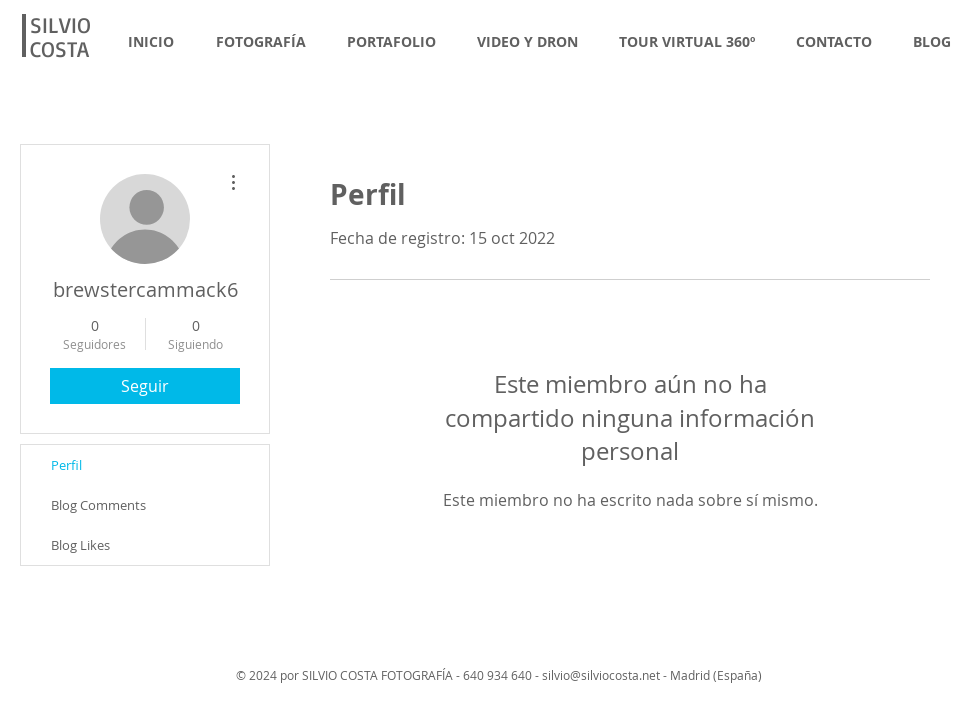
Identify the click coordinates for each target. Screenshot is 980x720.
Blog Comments (98, 505)
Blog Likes (80, 545)
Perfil (66, 465)
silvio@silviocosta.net (601, 675)
